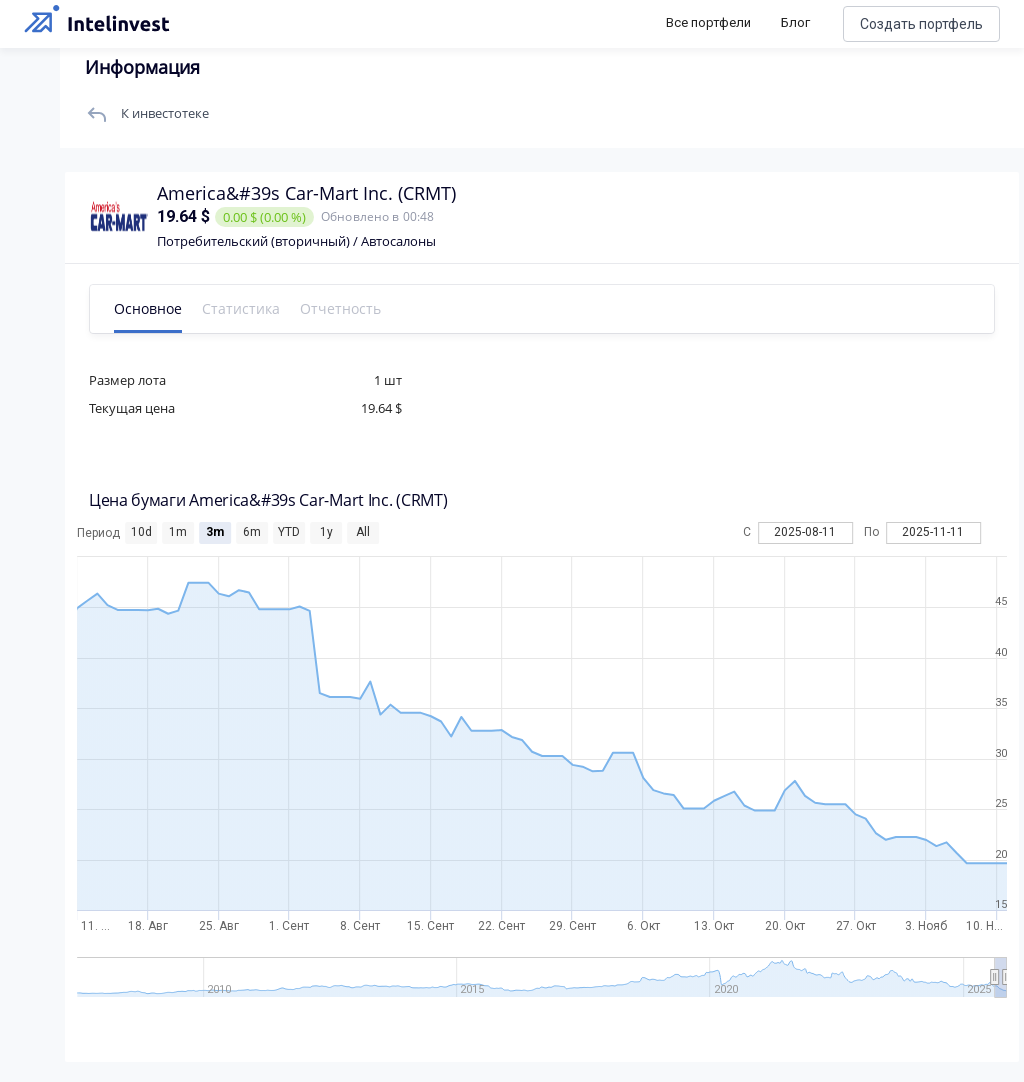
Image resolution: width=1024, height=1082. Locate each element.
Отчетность (340, 308)
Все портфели (708, 22)
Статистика (241, 308)
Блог (795, 22)
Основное (148, 308)
